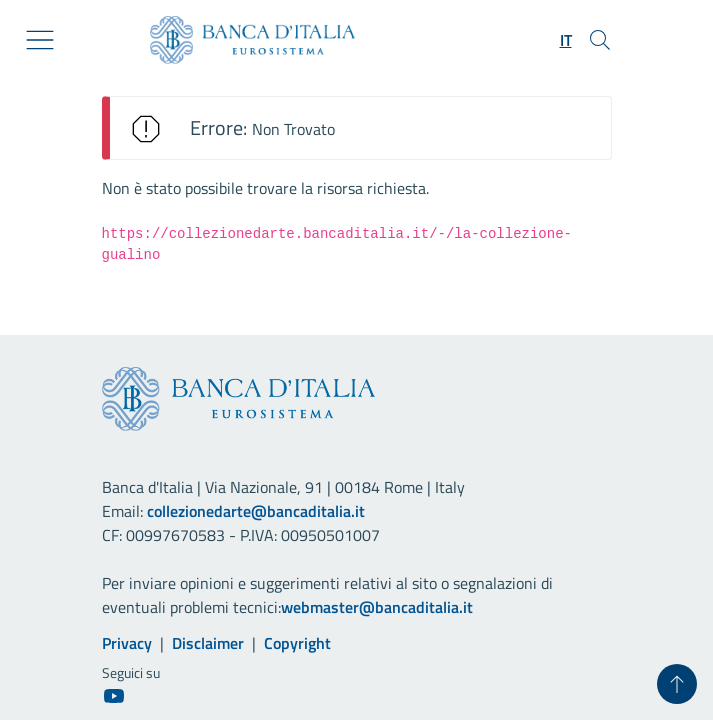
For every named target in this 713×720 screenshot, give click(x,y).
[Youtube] (114, 695)
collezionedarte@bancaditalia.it (256, 511)
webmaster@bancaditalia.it (377, 607)
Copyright (297, 643)
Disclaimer (208, 643)
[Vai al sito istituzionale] (244, 40)
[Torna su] (677, 684)
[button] (566, 40)
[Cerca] (600, 40)
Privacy (127, 643)
